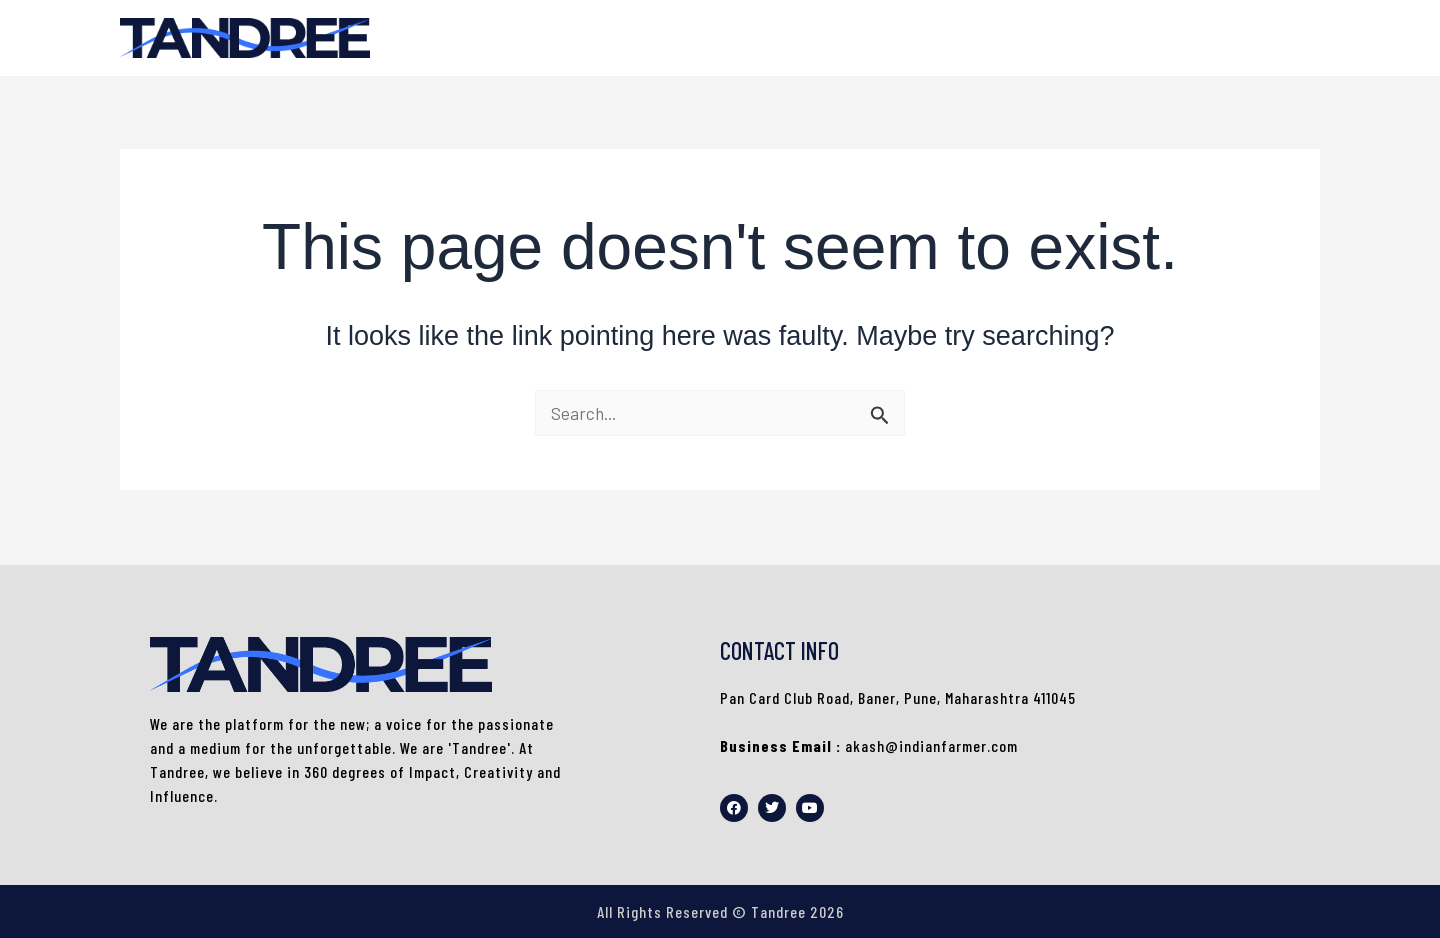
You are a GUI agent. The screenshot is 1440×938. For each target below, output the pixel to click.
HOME (1280, 38)
